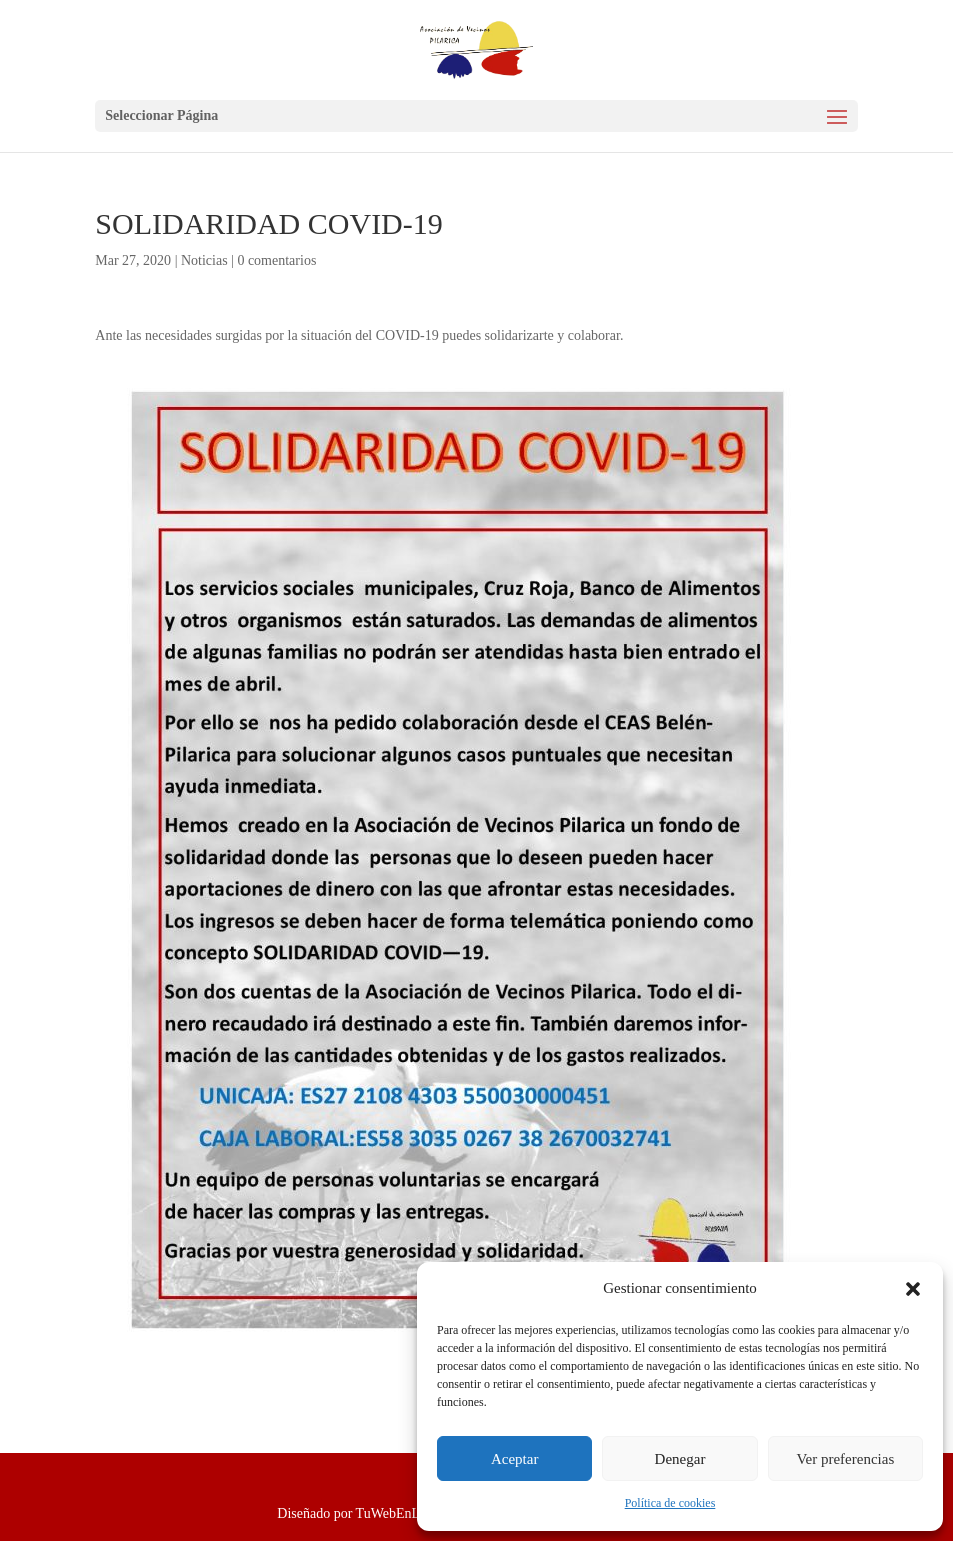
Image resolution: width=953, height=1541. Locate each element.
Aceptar (514, 1459)
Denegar (680, 1459)
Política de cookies (670, 1503)
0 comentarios (276, 260)
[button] (913, 1289)
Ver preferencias (845, 1459)
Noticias (204, 260)
